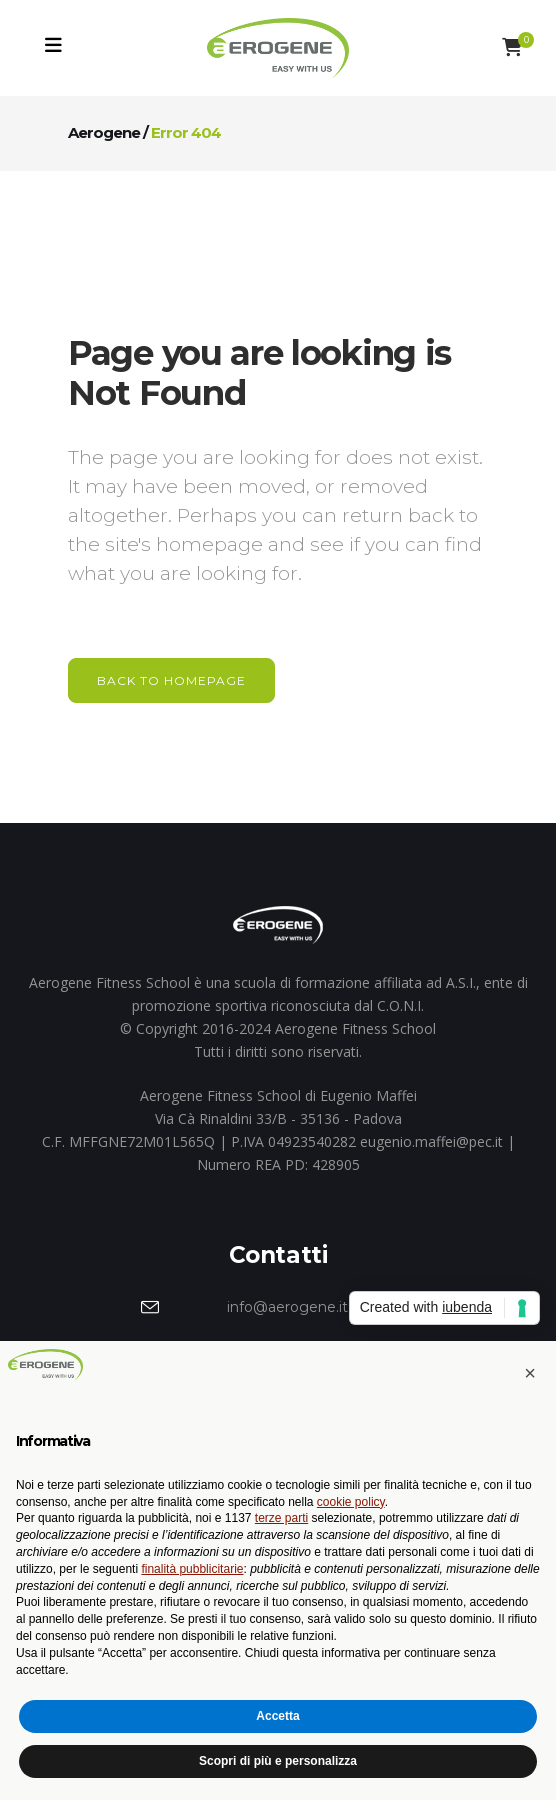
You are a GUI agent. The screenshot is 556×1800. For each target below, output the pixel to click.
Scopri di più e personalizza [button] (278, 1761)
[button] (530, 1373)
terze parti (281, 1518)
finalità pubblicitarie (192, 1569)
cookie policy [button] (351, 1502)
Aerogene (104, 132)
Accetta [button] (277, 1716)
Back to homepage (171, 680)
